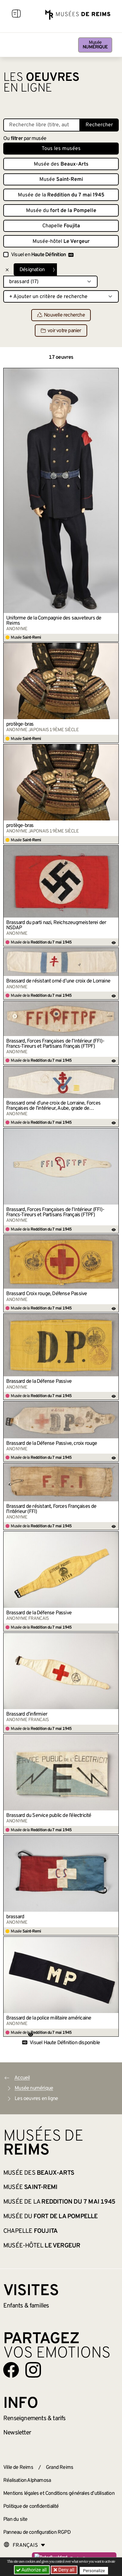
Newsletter (17, 2433)
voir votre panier (61, 331)
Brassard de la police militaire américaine (48, 2018)
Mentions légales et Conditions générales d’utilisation (59, 2493)
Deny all (65, 2569)
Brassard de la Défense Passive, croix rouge (51, 1443)
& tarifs (34, 2418)
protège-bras (20, 724)
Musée (95, 45)
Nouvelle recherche (61, 315)
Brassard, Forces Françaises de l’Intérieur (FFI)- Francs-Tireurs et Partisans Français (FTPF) (55, 1044)
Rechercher (99, 125)
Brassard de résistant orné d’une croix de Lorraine (58, 981)
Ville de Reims (18, 2467)
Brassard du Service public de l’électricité (48, 1815)
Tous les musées (61, 148)
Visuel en (42, 255)
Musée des (61, 164)
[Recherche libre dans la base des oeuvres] (41, 125)
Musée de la (61, 195)
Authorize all (32, 2569)
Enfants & (26, 2306)
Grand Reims (59, 2467)
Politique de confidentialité (31, 2506)
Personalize (94, 2570)
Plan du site (15, 2519)
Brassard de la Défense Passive (39, 1381)
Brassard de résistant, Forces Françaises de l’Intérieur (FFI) (51, 1509)
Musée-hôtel (61, 241)
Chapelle (61, 226)
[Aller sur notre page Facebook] (11, 2370)
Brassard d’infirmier (26, 1714)
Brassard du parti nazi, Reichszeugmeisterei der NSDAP (56, 925)
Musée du (61, 210)
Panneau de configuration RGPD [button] (37, 2532)
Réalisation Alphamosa (27, 2480)
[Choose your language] (24, 2545)
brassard (15, 1916)
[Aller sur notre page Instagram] (33, 2370)
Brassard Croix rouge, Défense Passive (46, 1293)
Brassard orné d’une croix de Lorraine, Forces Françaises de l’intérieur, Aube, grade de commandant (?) (53, 1106)
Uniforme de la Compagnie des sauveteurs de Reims (53, 621)
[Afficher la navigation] (16, 14)
